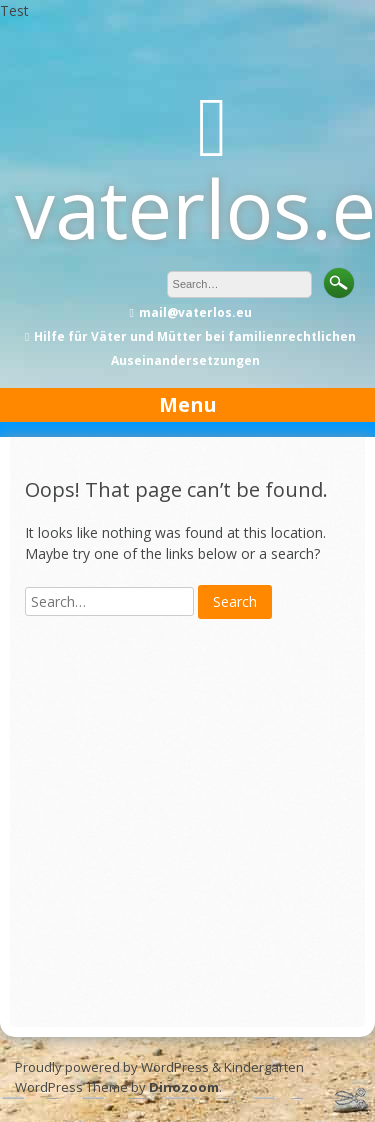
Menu (188, 404)
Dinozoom (184, 1087)
